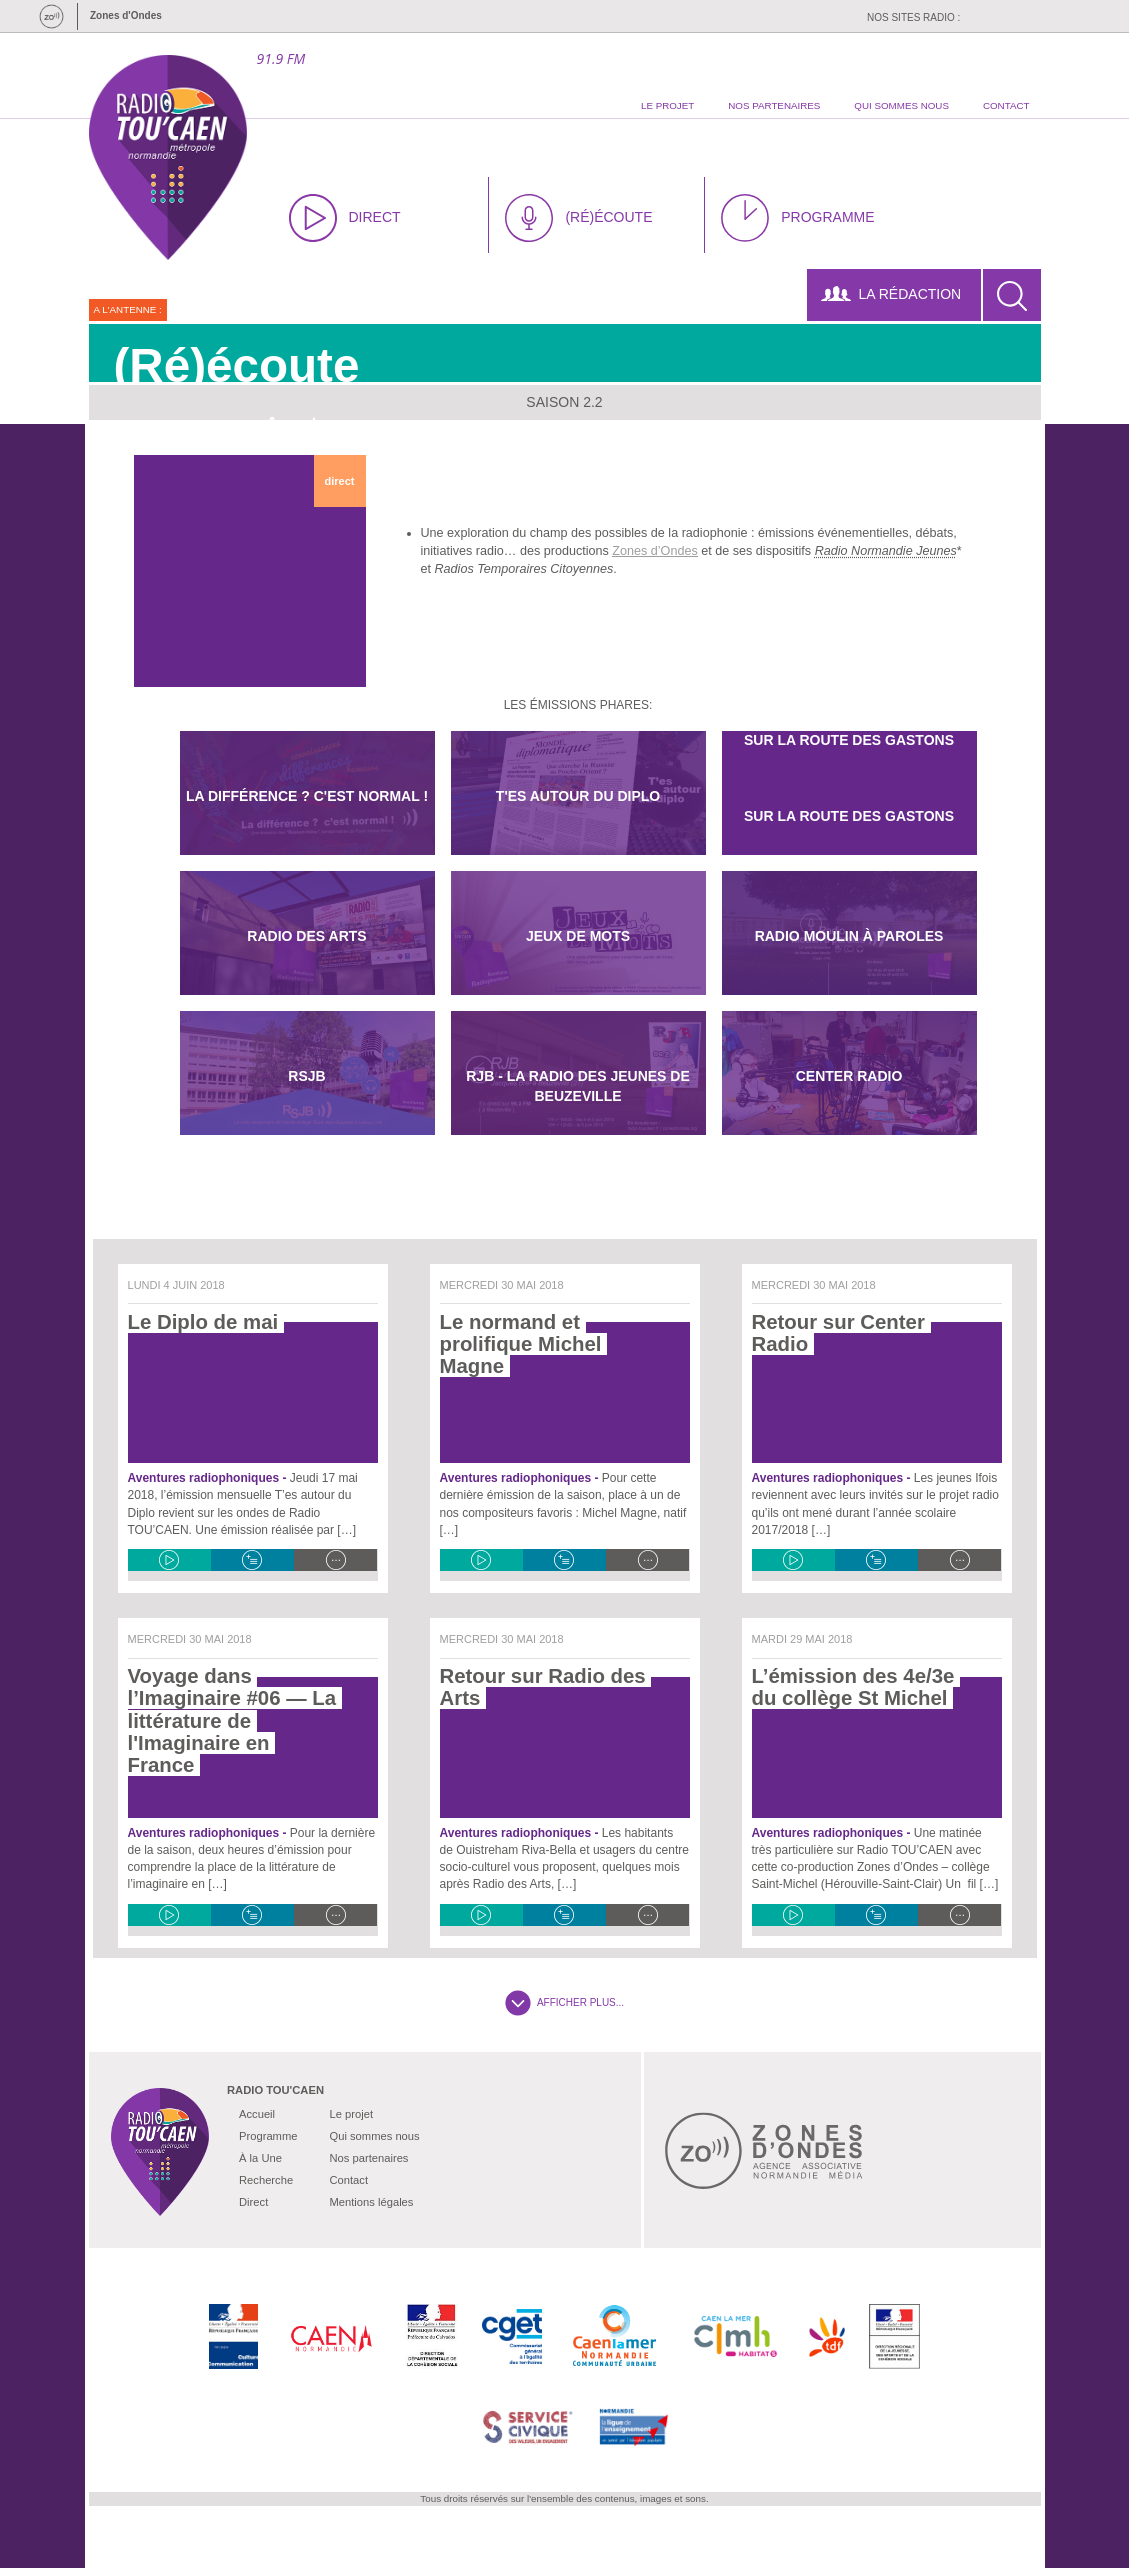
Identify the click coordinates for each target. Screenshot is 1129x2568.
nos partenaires (774, 105)
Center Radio (849, 1076)
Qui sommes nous (374, 2136)
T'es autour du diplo (578, 796)
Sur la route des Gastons (849, 816)
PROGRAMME (797, 218)
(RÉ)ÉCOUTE (578, 218)
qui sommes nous (901, 105)
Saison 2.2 (564, 402)
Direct (253, 2202)
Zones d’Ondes (654, 551)
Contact (348, 2180)
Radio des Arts (306, 936)
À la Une (260, 2158)
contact (1006, 105)
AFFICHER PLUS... (564, 2002)
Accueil (257, 2114)
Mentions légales (371, 2202)
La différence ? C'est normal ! (307, 796)
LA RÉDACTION (891, 294)
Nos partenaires (368, 2158)
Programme (268, 2136)
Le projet (351, 2114)
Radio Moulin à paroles (849, 936)
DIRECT (345, 218)
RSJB (306, 1076)
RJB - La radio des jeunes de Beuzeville (578, 1086)
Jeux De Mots (578, 936)
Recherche (266, 2180)
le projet (667, 105)
